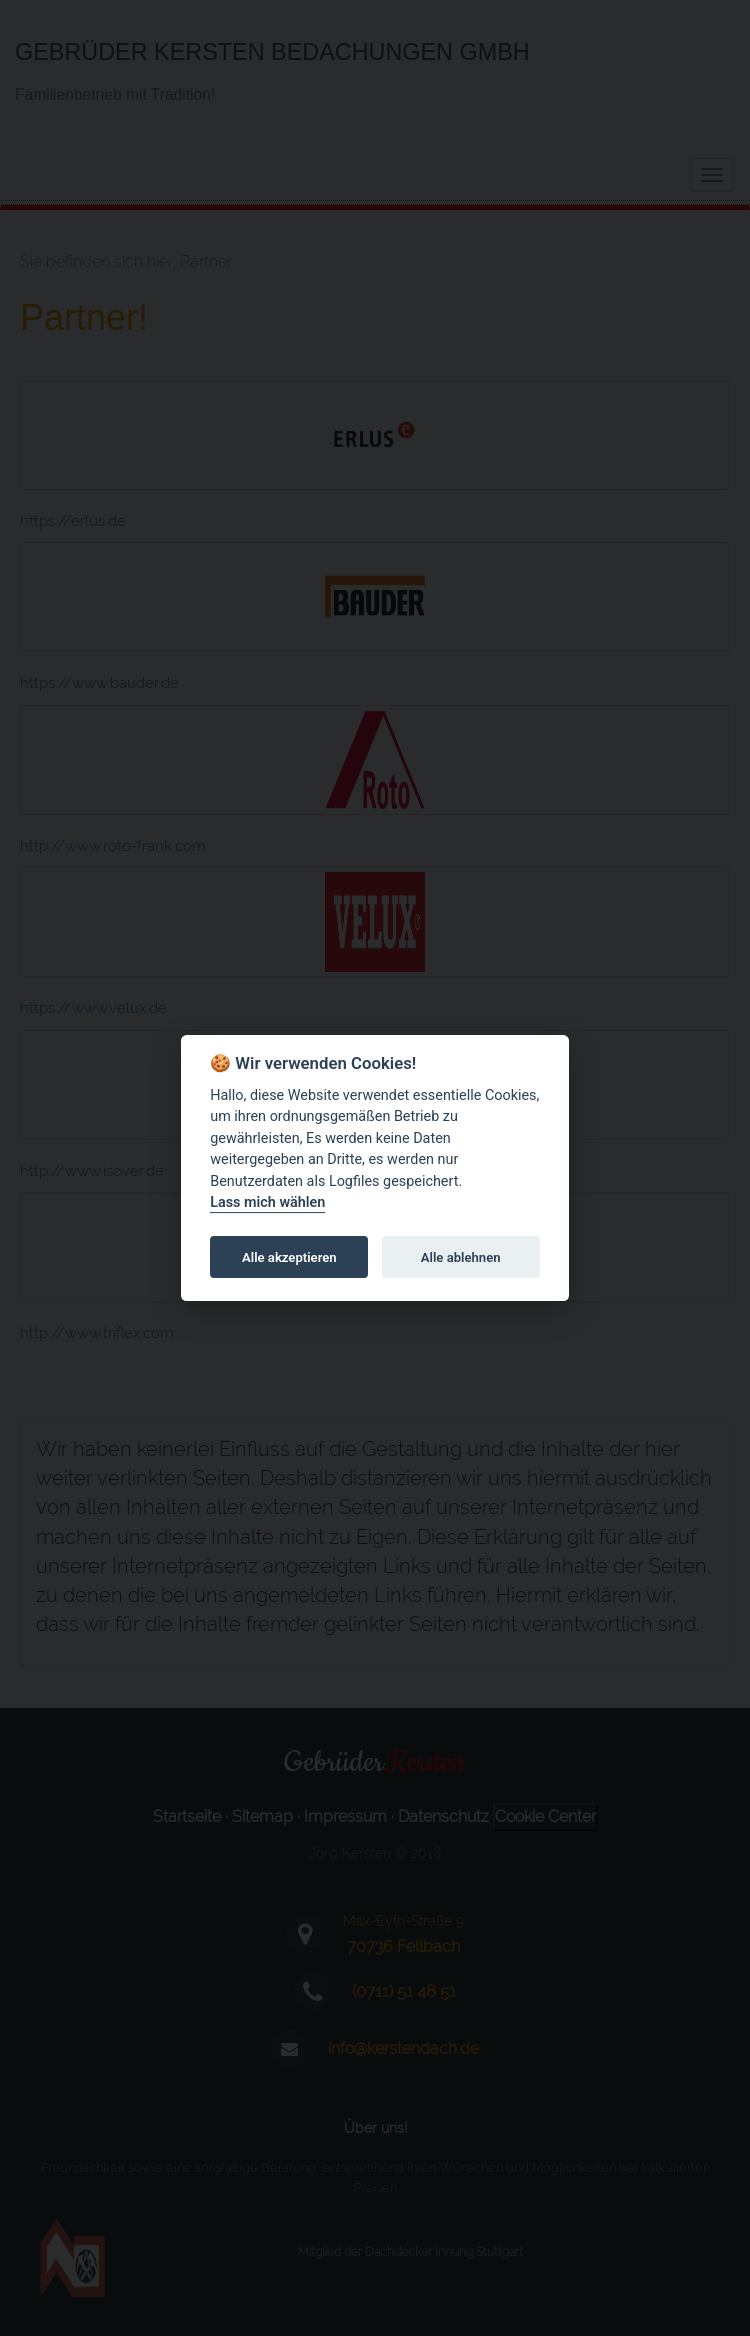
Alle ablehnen (461, 1257)
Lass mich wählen (267, 1203)
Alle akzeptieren (289, 1257)
